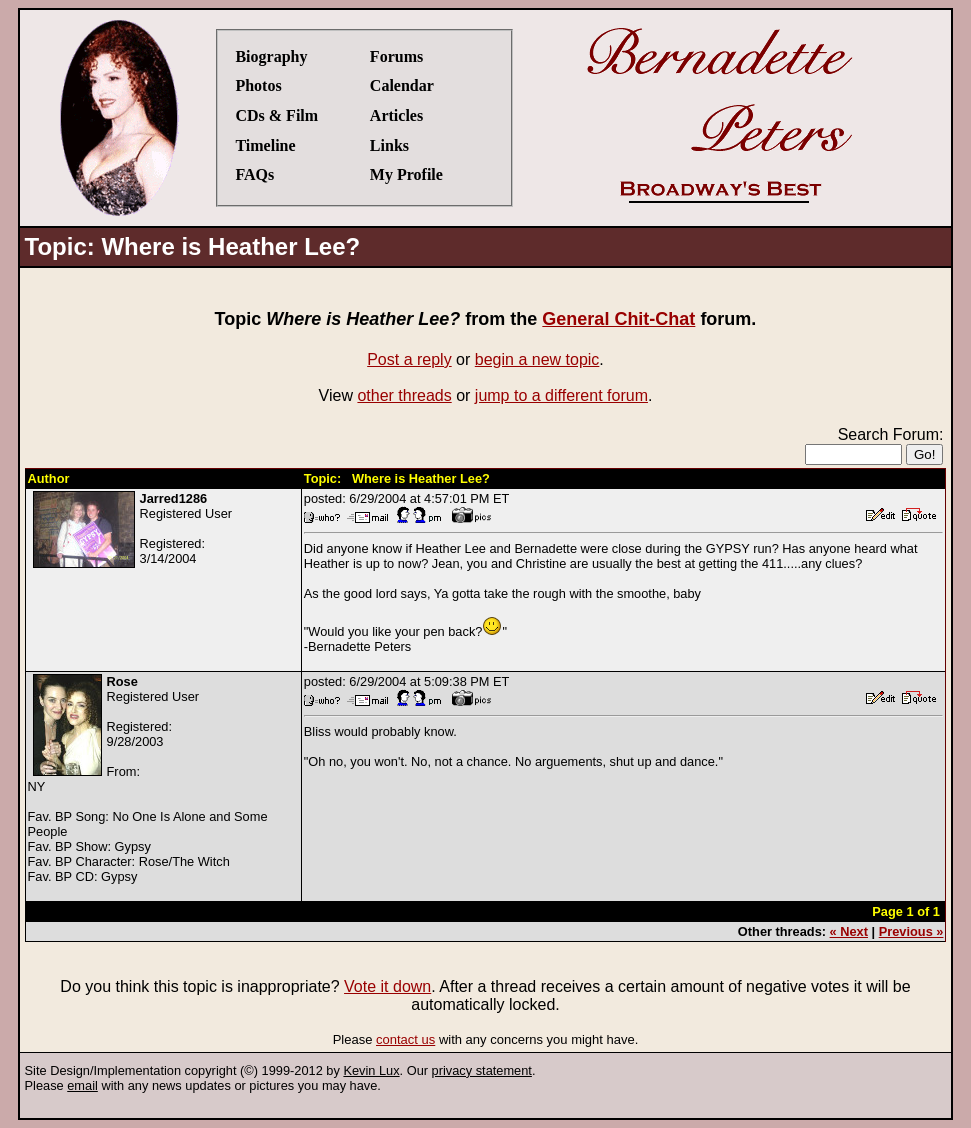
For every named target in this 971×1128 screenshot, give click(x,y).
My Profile (406, 174)
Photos (258, 85)
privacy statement (482, 1070)
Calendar (402, 85)
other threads (404, 395)
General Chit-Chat (618, 319)
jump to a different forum (561, 395)
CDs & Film (276, 115)
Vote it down (387, 986)
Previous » (911, 931)
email (82, 1085)
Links (389, 145)
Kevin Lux (371, 1070)
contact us (405, 1039)
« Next (849, 931)
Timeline (265, 145)
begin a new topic (537, 359)
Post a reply (409, 359)
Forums (396, 56)
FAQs (254, 174)
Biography (271, 56)
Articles (396, 115)
